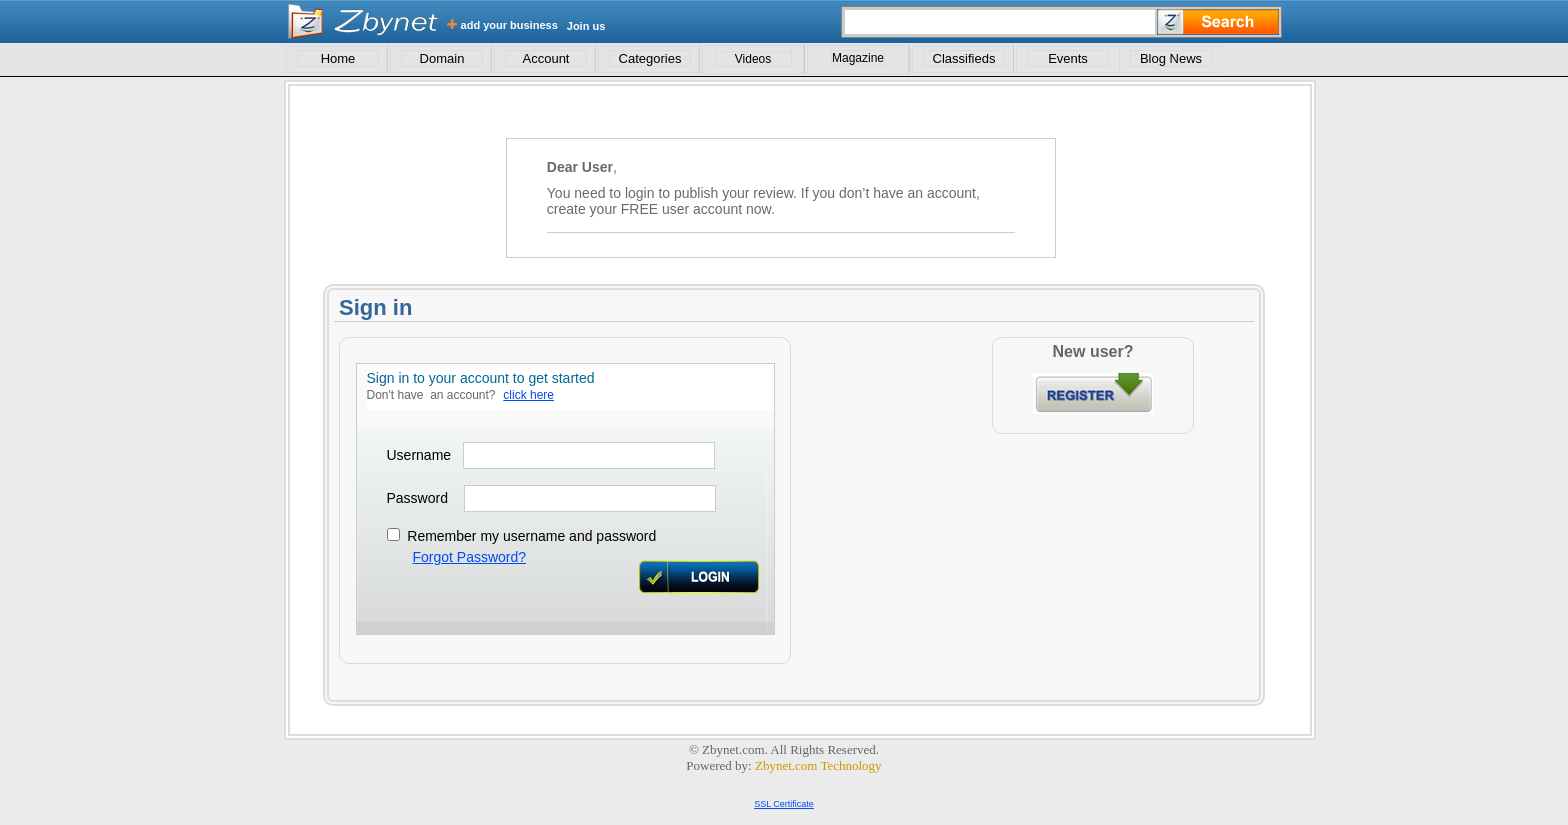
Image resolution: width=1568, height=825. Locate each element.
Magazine (858, 58)
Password (417, 498)
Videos (753, 59)
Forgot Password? (470, 557)
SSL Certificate (784, 804)
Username (419, 455)
